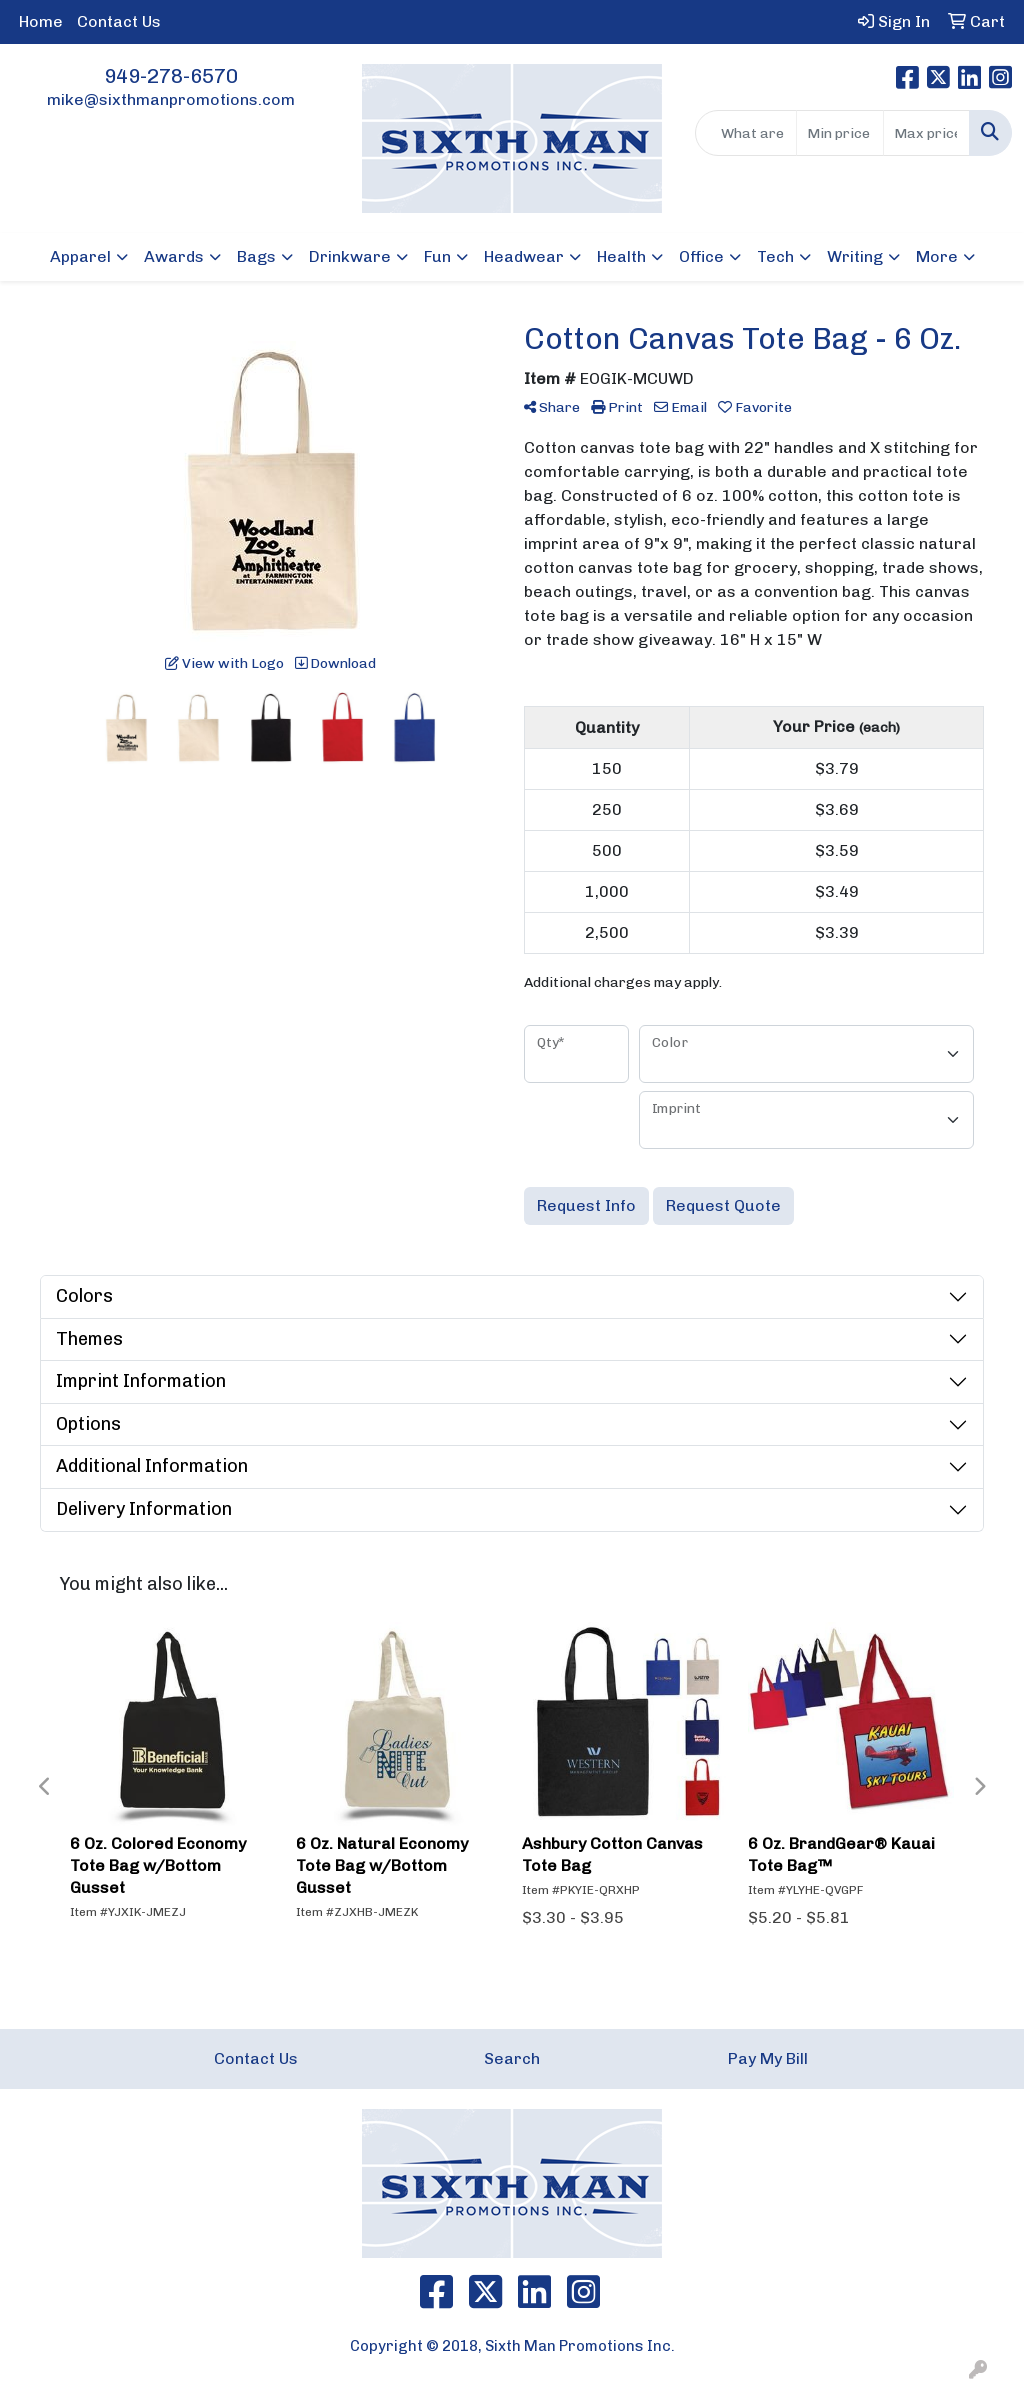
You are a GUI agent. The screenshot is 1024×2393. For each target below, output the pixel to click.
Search (512, 2058)
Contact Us (119, 21)
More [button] (937, 256)
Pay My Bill (768, 2058)
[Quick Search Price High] (926, 133)
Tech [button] (775, 256)
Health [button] (621, 256)
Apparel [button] (80, 256)
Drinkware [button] (350, 256)
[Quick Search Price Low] (839, 133)
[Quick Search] (746, 133)
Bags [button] (256, 256)
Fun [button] (437, 256)
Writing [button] (855, 256)
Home (41, 21)
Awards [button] (174, 256)
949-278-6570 (171, 76)
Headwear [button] (524, 256)
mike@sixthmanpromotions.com (171, 99)
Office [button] (701, 256)
